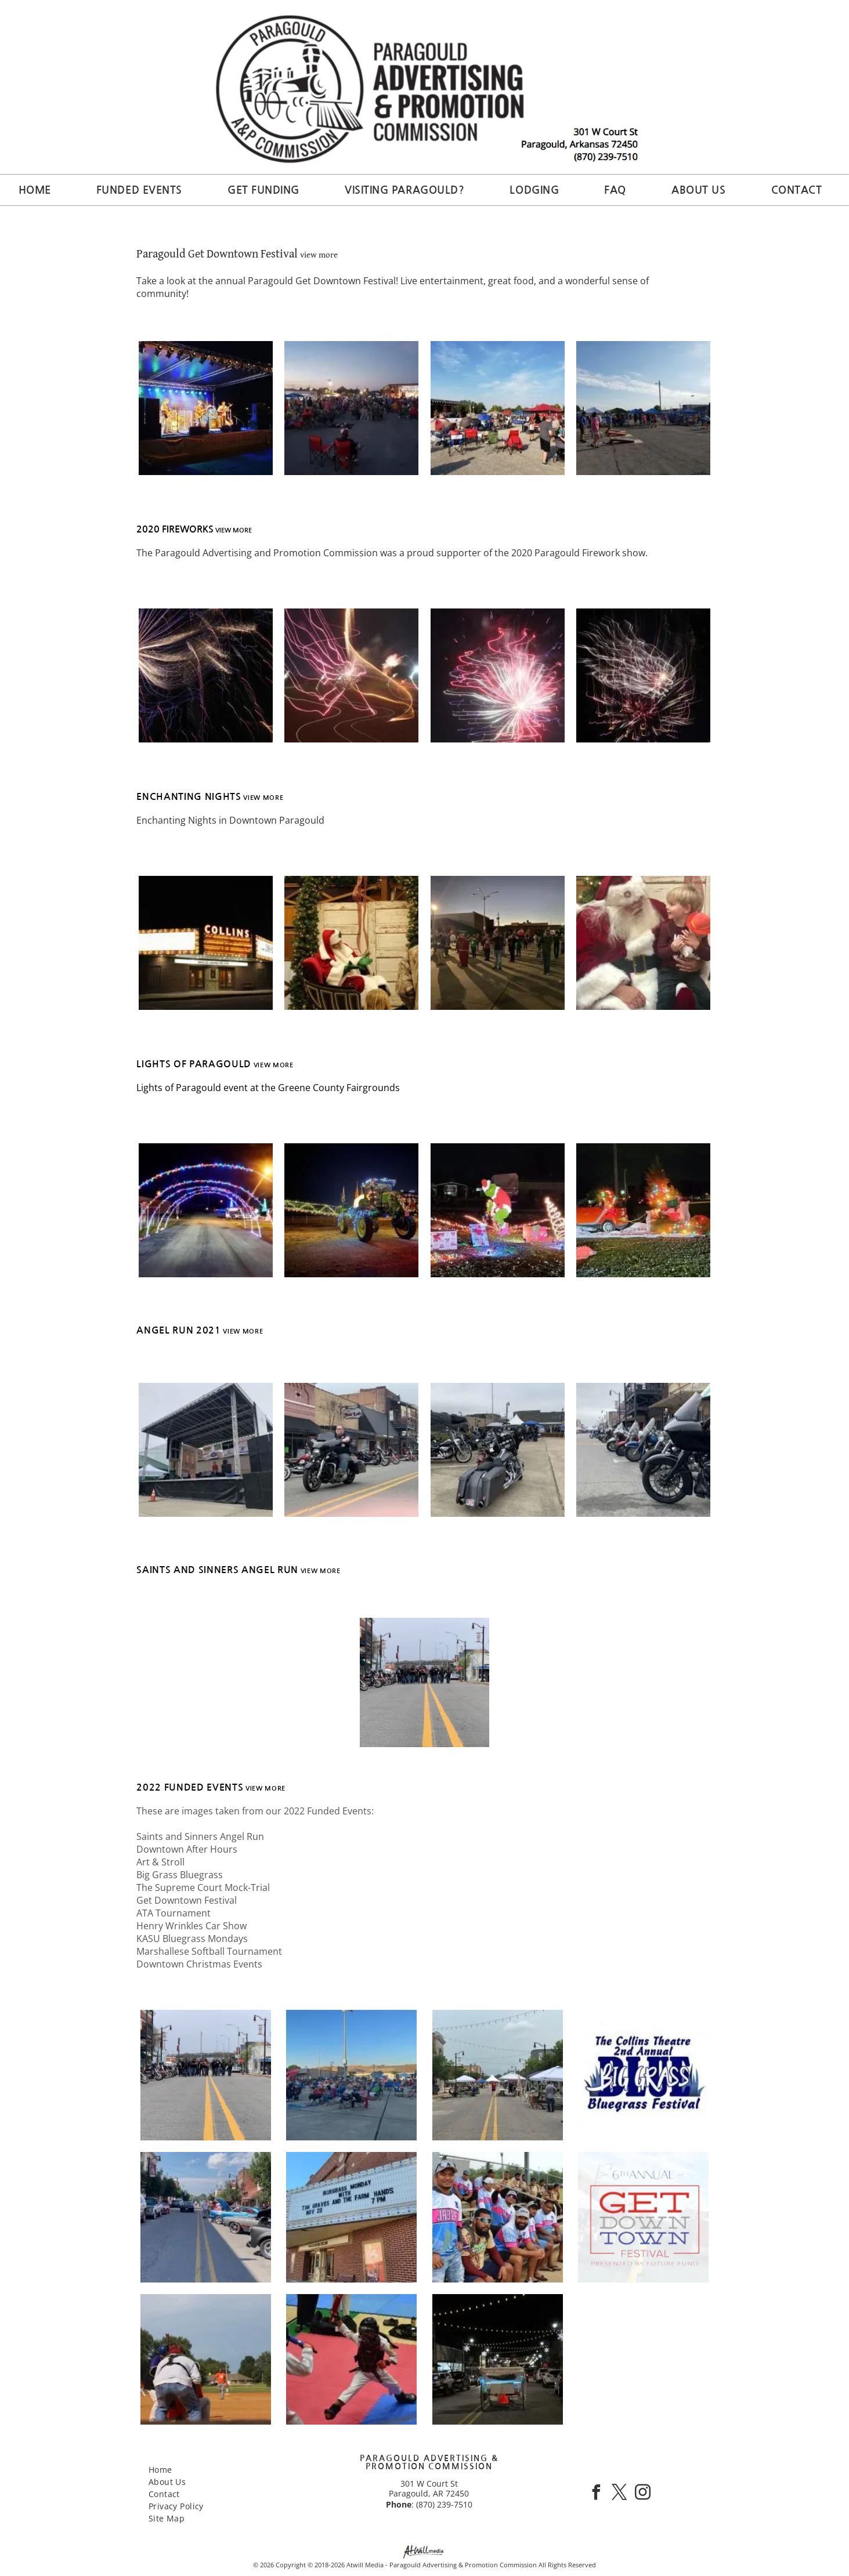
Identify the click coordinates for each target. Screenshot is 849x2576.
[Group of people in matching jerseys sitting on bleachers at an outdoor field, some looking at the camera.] (498, 2217)
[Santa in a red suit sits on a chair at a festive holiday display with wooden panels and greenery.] (351, 943)
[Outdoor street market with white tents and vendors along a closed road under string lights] (498, 2075)
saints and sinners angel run (217, 1570)
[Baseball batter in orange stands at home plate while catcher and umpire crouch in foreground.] (206, 2359)
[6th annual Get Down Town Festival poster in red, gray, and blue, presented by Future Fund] (643, 2217)
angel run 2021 (178, 1330)
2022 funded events (189, 1787)
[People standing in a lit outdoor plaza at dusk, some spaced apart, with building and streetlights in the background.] (498, 943)
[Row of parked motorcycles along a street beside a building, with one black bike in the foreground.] (643, 1450)
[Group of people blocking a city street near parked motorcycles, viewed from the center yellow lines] (206, 2075)
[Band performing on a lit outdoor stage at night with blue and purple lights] (206, 408)
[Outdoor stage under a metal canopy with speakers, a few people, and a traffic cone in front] (206, 1450)
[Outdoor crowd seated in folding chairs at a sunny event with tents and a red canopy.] (498, 408)
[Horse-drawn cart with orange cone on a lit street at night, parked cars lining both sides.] (498, 2359)
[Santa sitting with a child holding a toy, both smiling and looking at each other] (643, 943)
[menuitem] (39, 190)
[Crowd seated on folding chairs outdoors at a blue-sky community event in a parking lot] (351, 2075)
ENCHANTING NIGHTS (188, 796)
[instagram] (642, 2494)
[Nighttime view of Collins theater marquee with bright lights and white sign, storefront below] (206, 943)
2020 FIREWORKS (175, 529)
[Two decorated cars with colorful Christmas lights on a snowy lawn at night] (643, 1210)
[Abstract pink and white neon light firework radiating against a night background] (498, 675)
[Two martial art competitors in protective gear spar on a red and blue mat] (351, 2359)
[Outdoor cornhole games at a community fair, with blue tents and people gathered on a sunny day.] (643, 408)
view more (319, 254)
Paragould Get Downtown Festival (217, 253)
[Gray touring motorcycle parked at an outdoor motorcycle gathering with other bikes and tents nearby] (498, 1450)
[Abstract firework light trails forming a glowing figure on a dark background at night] (351, 675)
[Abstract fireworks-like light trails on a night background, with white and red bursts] (643, 675)
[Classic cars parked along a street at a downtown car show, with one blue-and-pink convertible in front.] (206, 2217)
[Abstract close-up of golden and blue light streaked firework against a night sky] (206, 675)
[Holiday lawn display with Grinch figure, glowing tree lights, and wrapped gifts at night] (498, 1210)
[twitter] (619, 2494)
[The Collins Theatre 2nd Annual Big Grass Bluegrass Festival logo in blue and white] (643, 2075)
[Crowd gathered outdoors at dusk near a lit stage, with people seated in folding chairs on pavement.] (351, 408)
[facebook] (596, 2494)
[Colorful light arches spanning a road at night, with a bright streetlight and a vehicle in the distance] (206, 1210)
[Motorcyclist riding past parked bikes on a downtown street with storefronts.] (351, 1450)
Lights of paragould (193, 1064)
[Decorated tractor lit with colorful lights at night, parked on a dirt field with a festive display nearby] (351, 1210)
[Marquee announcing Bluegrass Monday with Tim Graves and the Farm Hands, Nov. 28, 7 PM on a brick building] (351, 2217)
